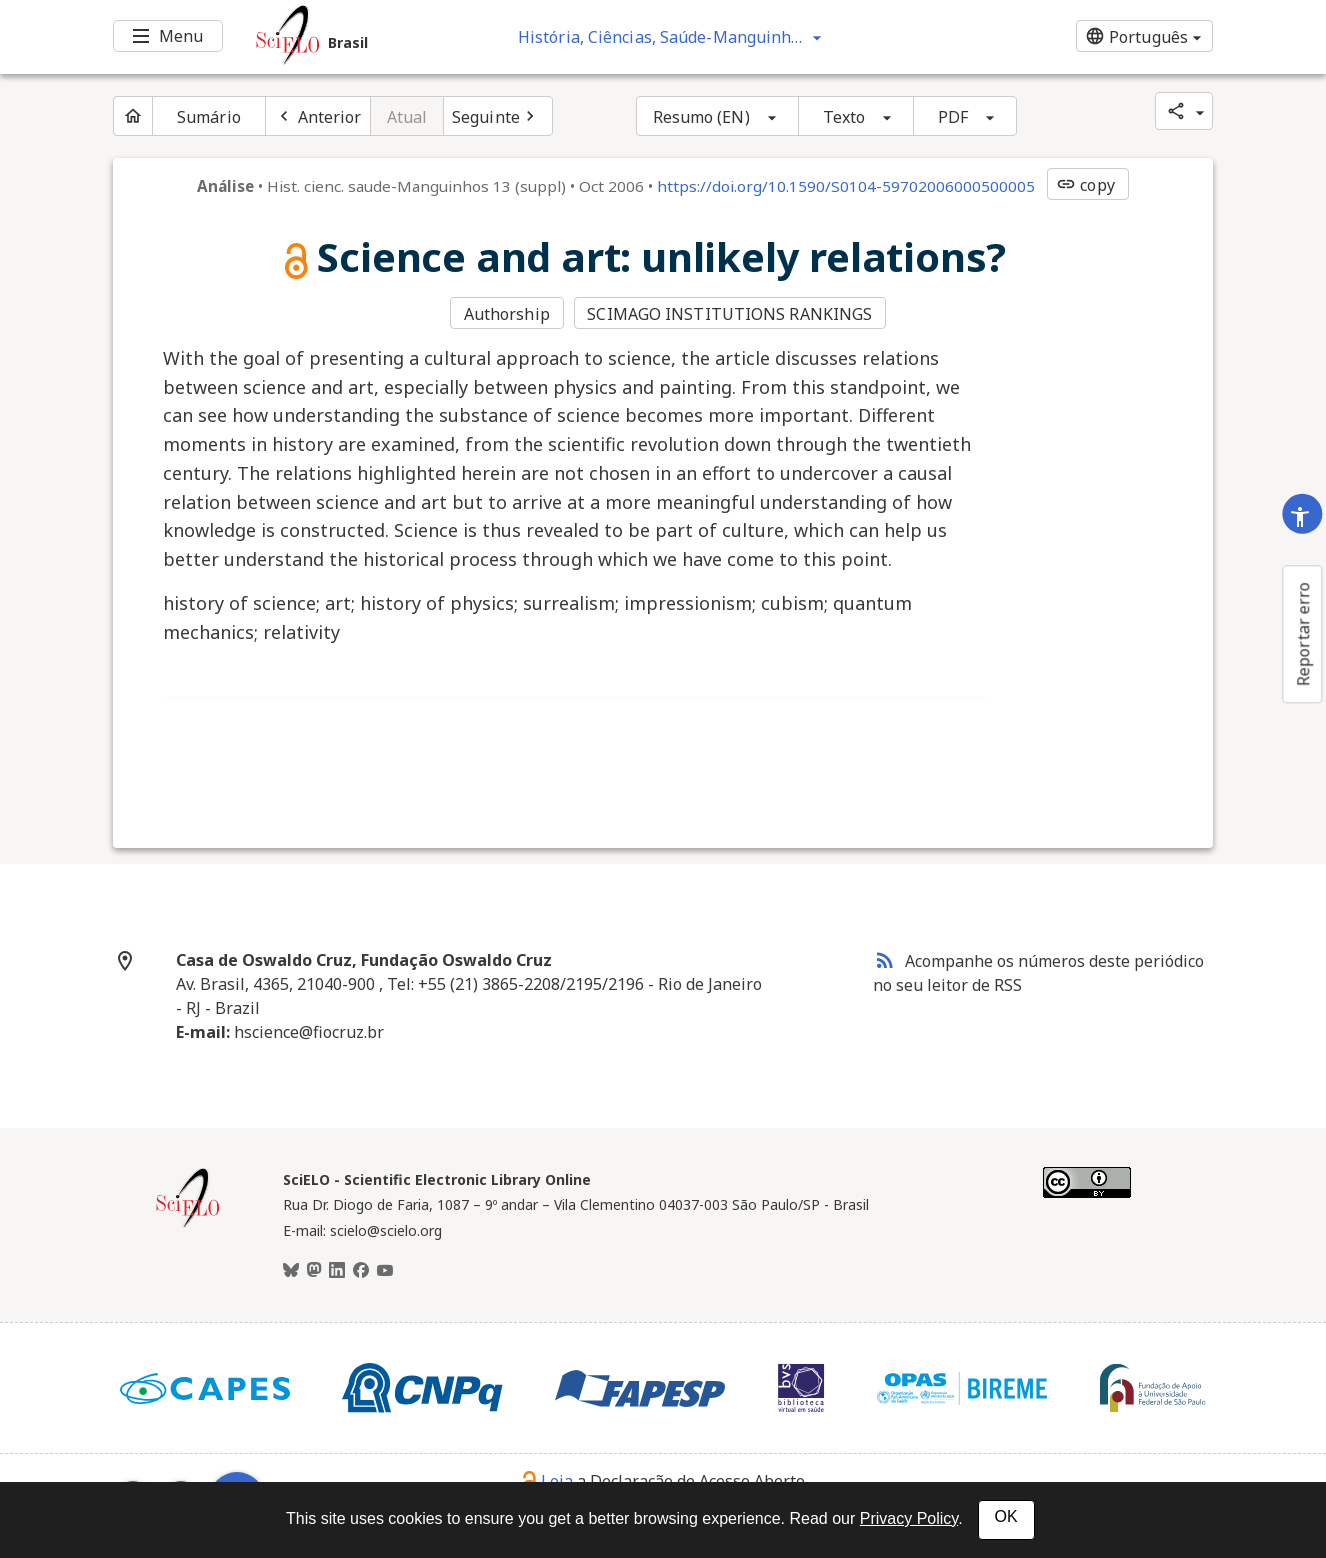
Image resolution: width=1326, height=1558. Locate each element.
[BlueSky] (291, 1271)
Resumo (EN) (701, 117)
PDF (953, 117)
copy (1085, 185)
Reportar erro (1303, 634)
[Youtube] (385, 1271)
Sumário (209, 117)
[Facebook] (361, 1271)
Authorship (507, 314)
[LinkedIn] (337, 1271)
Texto (844, 117)
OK (1006, 1516)
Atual (407, 117)
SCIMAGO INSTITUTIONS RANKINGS (729, 314)
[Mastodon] (314, 1271)
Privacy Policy (909, 1518)
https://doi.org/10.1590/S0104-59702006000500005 (846, 186)
